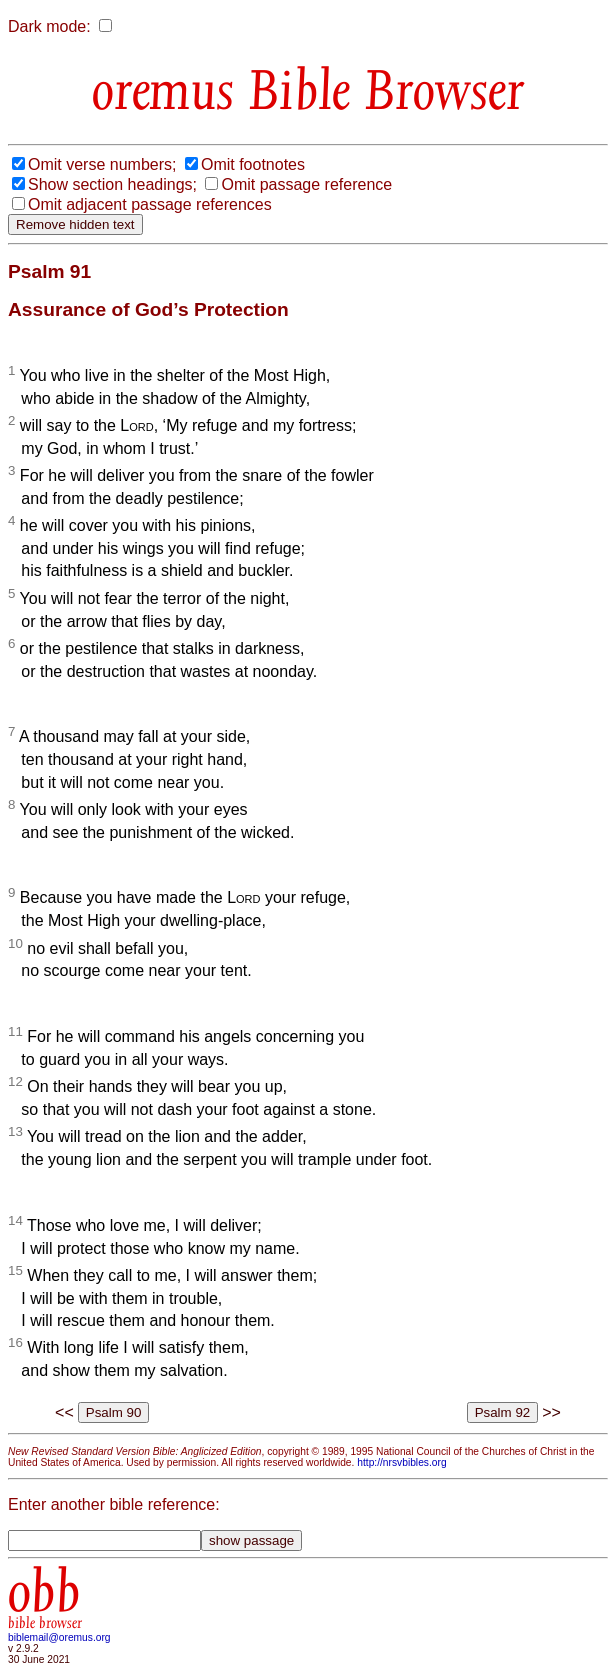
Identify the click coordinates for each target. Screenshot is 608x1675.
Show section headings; (112, 184)
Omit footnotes (253, 164)
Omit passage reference (306, 184)
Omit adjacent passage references (150, 204)
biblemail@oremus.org (59, 1637)
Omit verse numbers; (102, 164)
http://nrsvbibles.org (401, 1462)
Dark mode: (49, 26)
